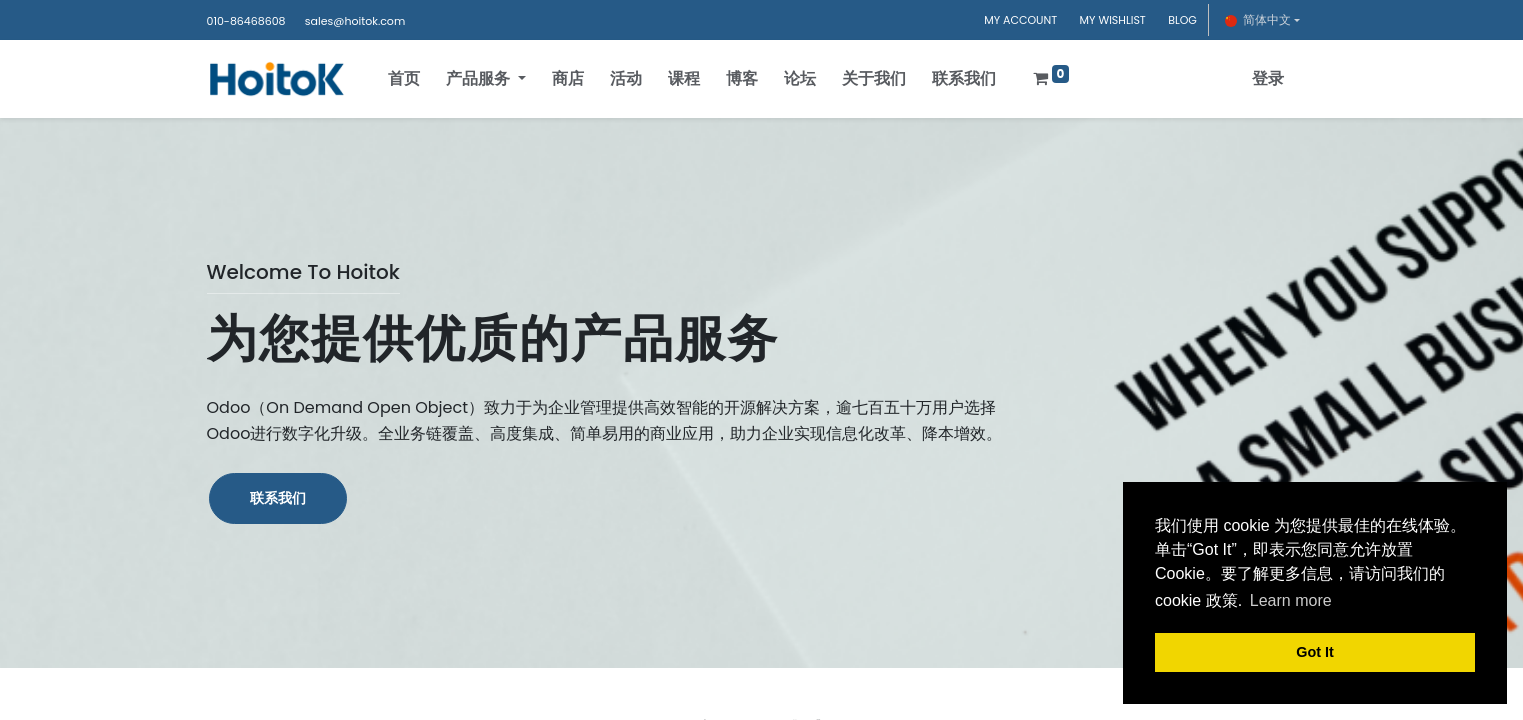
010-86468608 (246, 21)
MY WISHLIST (1113, 20)
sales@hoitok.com (355, 21)
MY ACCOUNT (1020, 20)
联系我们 (278, 498)
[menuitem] (409, 79)
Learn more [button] (1291, 600)
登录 (1264, 78)
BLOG (1182, 20)
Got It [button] (1315, 652)
